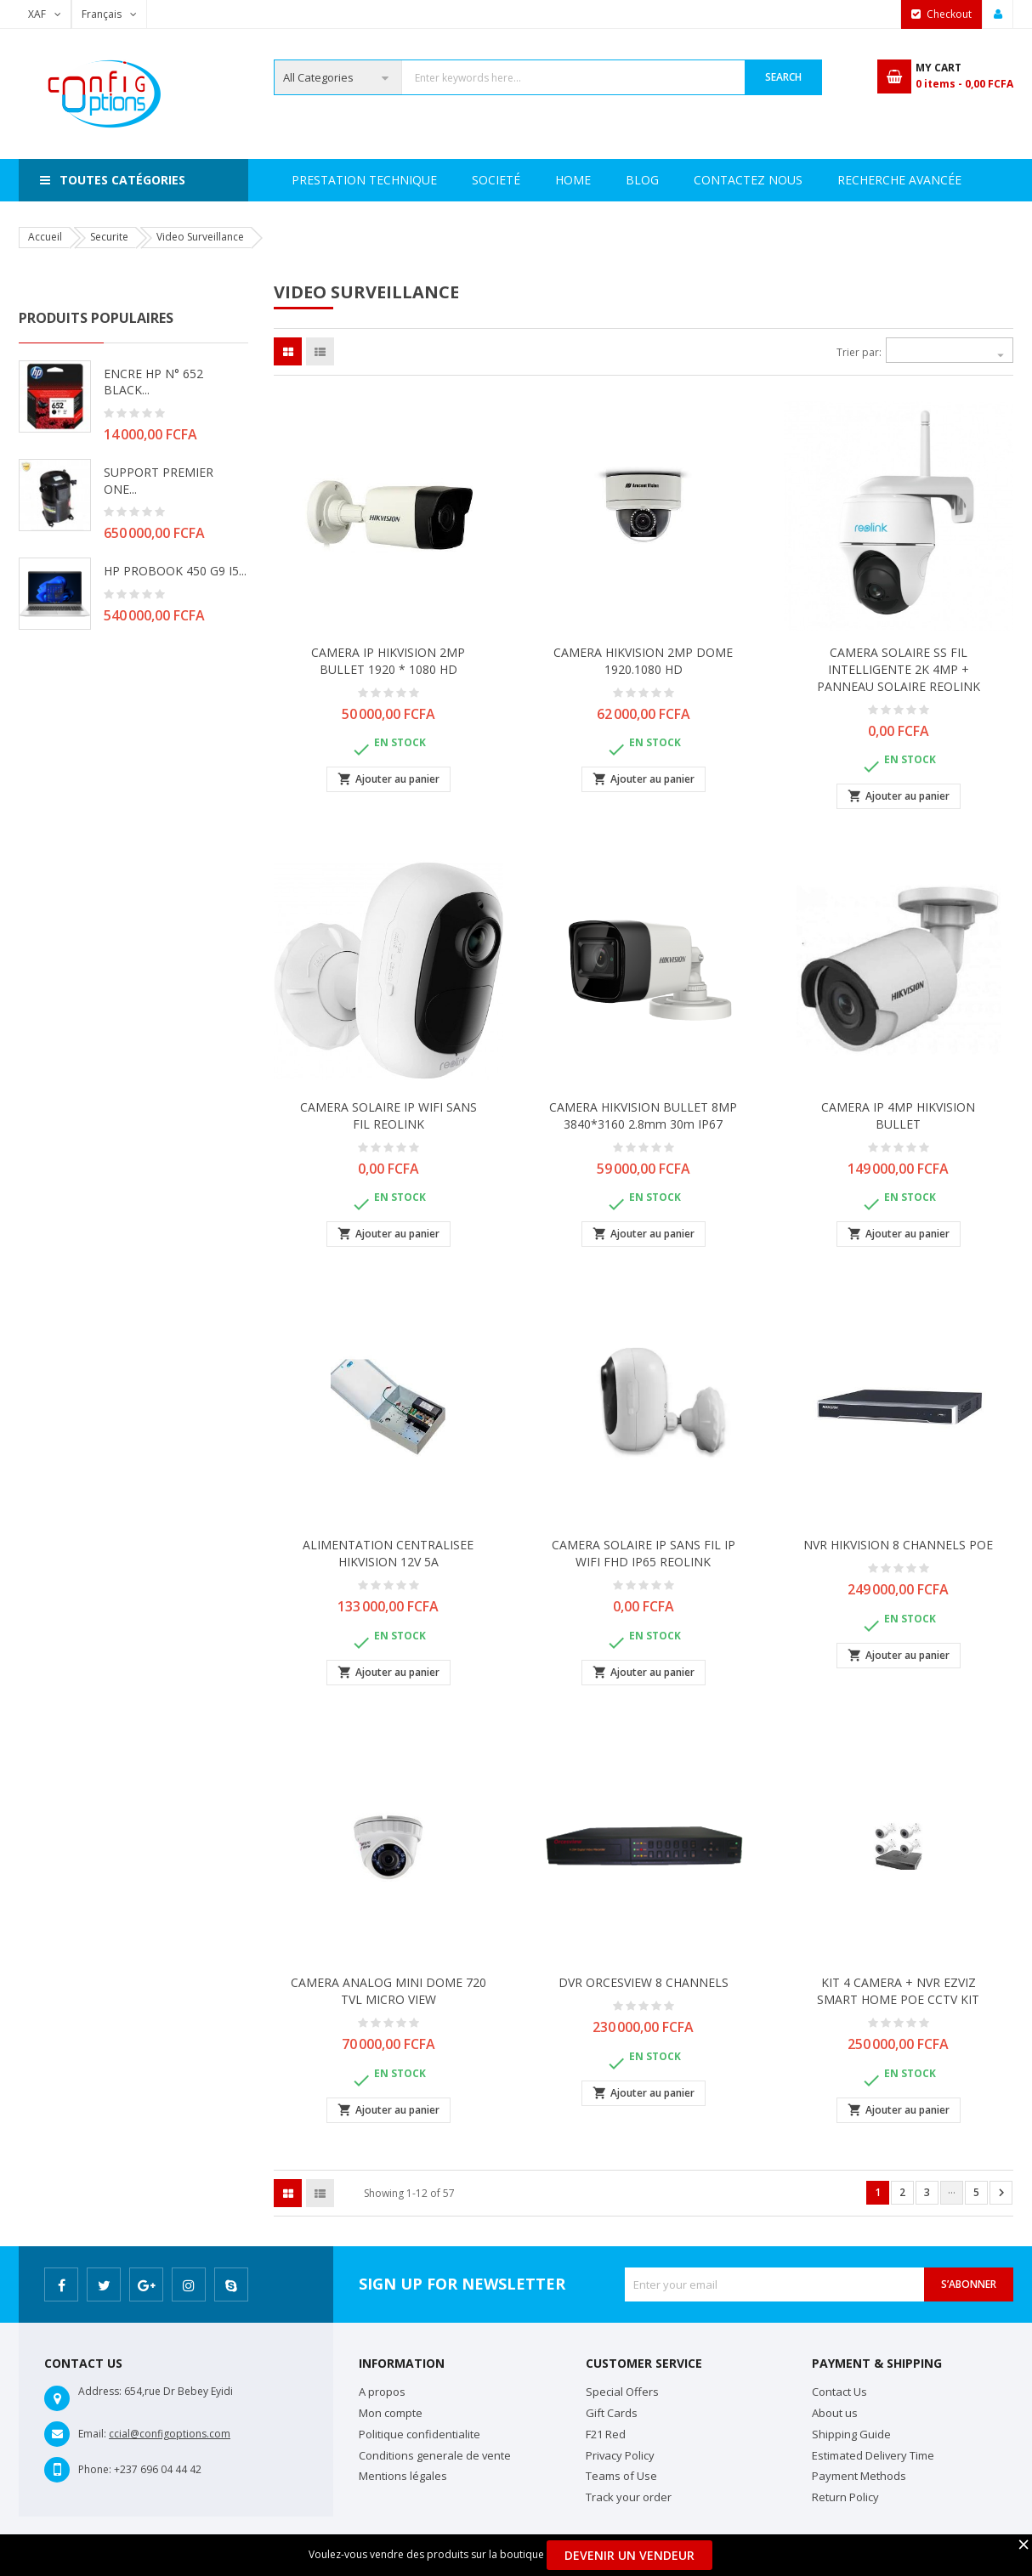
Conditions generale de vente (435, 2455)
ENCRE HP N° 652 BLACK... (153, 382)
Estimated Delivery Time (873, 2455)
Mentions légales (403, 2475)
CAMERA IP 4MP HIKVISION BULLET (898, 1115)
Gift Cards (612, 2412)
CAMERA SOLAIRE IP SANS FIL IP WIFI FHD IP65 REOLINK (643, 1553)
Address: (100, 2391)
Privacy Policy (620, 2455)
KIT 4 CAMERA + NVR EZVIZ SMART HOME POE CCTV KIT (898, 1990)
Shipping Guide (851, 2434)
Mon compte (390, 2412)
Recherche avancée (688, 180)
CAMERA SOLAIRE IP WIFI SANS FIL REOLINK (388, 1115)
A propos (382, 2391)
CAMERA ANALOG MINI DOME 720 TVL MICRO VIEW (388, 1990)
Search (783, 77)
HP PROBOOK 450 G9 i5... (175, 571)
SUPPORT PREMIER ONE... (158, 480)
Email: (92, 2433)
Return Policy (845, 2497)
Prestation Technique (518, 180)
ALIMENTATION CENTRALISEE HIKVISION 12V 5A (388, 1553)
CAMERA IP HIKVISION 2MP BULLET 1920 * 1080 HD (388, 660)
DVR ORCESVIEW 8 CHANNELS (644, 1982)
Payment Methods (859, 2475)
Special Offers (622, 2391)
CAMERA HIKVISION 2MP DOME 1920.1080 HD (643, 660)
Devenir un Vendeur (629, 2555)
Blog (950, 180)
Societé (386, 180)
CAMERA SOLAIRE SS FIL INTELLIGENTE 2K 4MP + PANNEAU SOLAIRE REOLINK (898, 669)
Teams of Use (621, 2475)
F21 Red (606, 2434)
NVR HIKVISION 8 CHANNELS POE (898, 1545)
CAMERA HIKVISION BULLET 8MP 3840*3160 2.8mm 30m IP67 (643, 1115)
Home (309, 180)
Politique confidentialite (419, 2434)
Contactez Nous (841, 180)
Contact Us (839, 2391)
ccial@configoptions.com (169, 2433)
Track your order (629, 2497)
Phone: (94, 2469)
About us (835, 2412)
